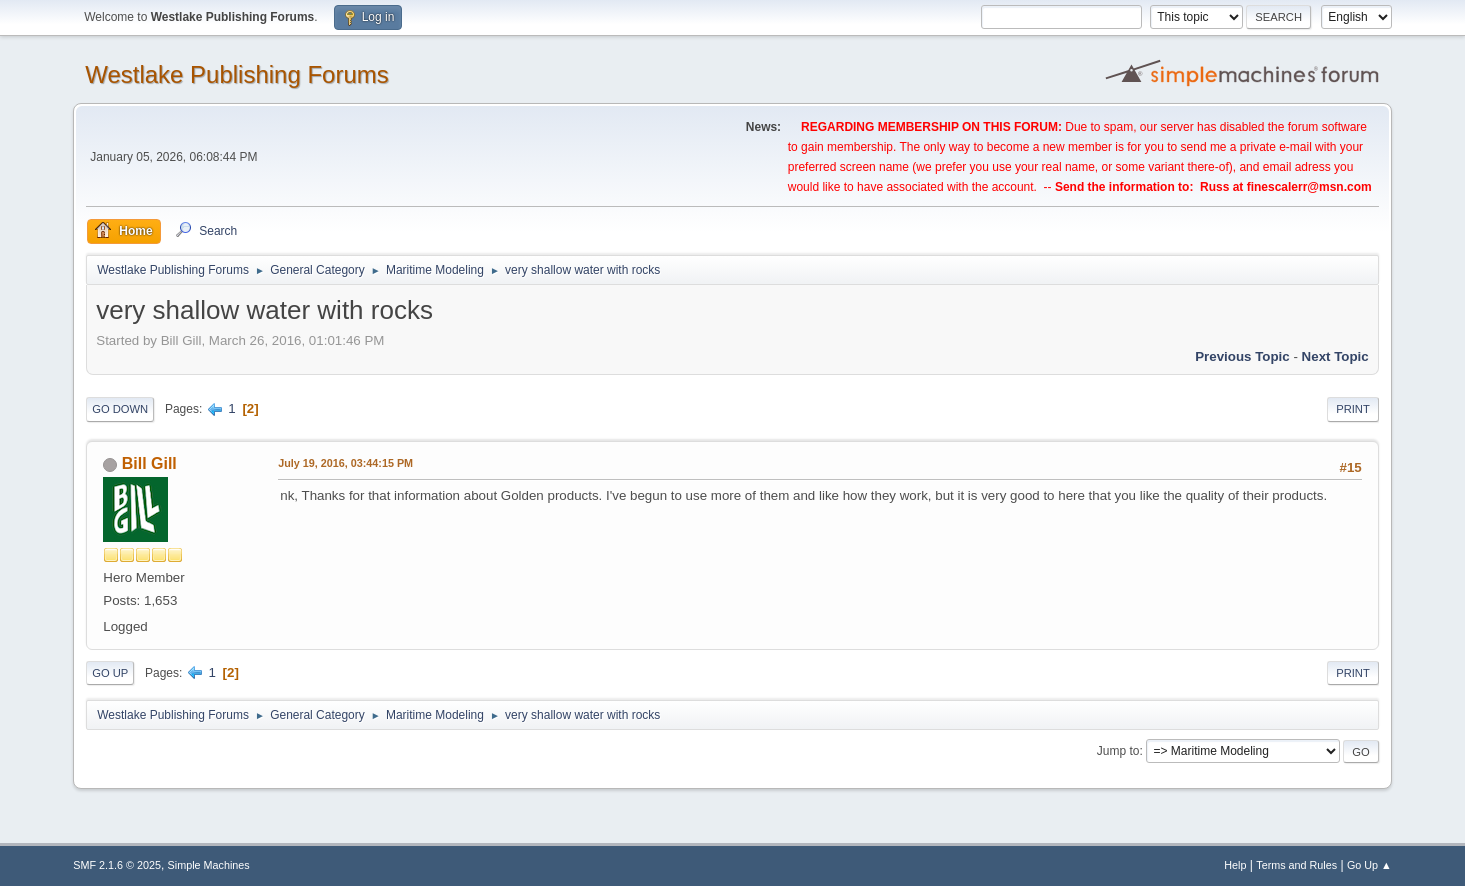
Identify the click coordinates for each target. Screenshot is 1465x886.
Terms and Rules (1296, 865)
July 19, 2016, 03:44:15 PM (345, 463)
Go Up (110, 673)
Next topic (1335, 356)
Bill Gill (149, 463)
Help (1235, 865)
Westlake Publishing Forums (236, 74)
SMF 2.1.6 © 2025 (117, 865)
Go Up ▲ (1369, 865)
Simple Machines (209, 865)
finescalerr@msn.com (1309, 187)
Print (1353, 409)
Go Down (120, 409)
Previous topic (1242, 356)
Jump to (1118, 751)
